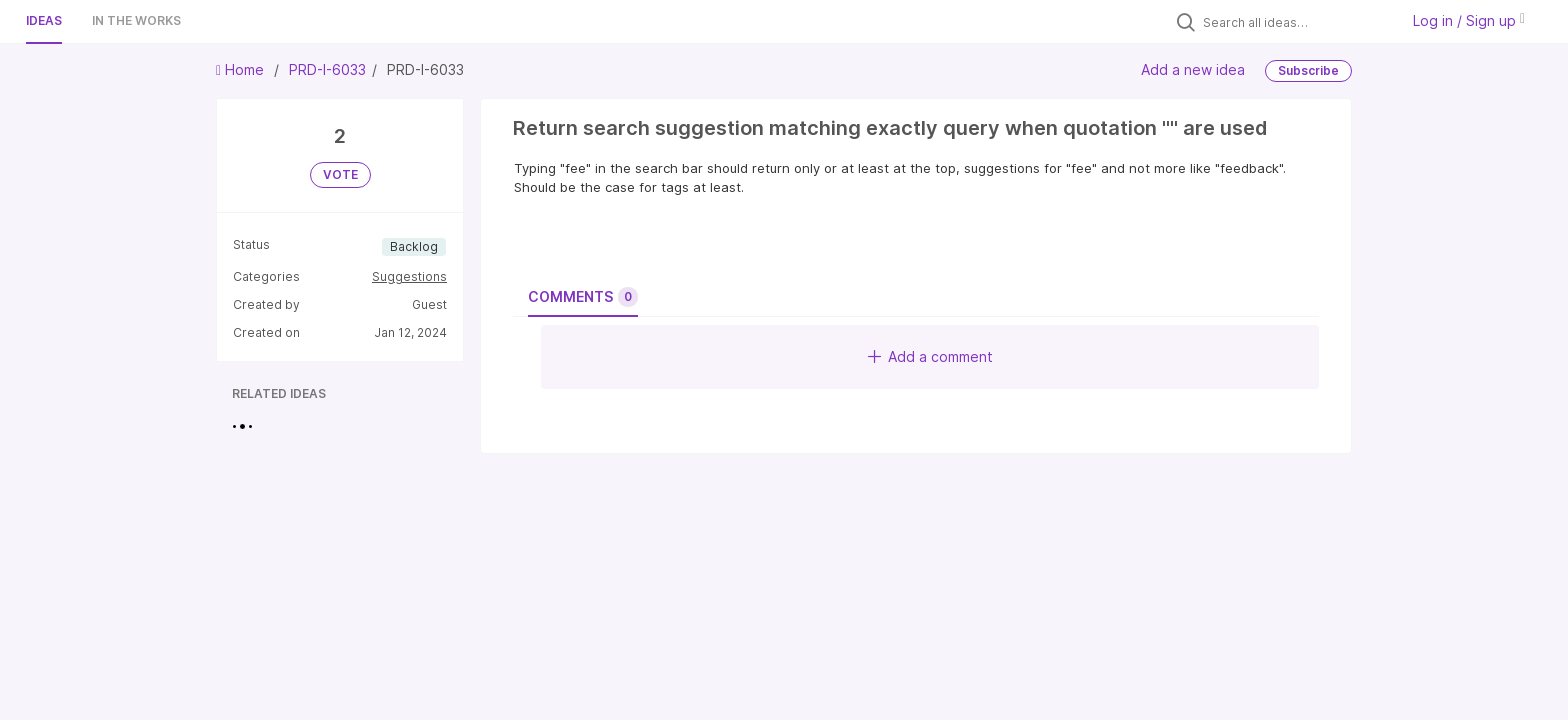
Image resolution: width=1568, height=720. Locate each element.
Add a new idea (1193, 69)
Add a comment (930, 356)
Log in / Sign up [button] (1469, 20)
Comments (583, 297)
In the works (136, 20)
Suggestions (409, 276)
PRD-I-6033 (327, 69)
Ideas (44, 20)
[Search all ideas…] (1296, 22)
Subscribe (1308, 70)
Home (242, 69)
